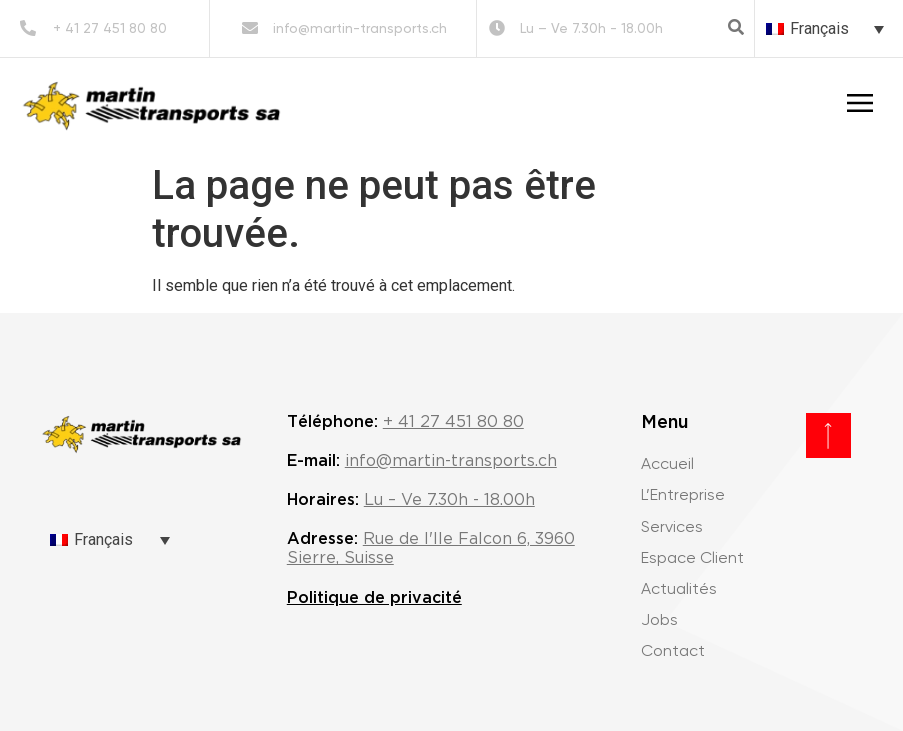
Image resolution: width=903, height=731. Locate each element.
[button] (736, 27)
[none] (825, 28)
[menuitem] (825, 28)
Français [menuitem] (819, 28)
